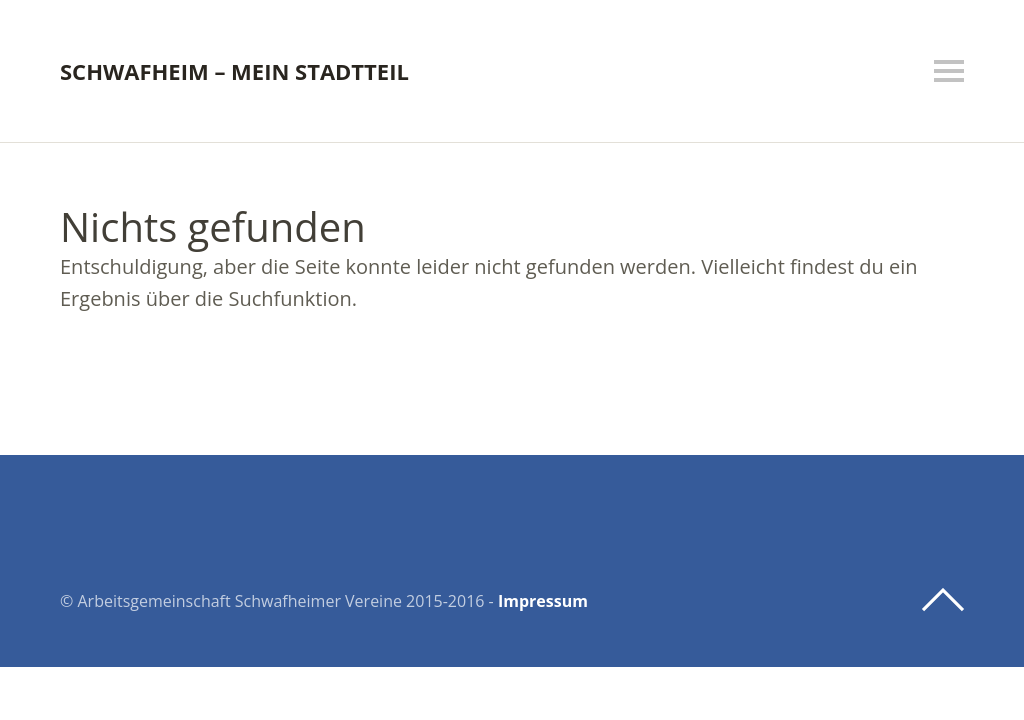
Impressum (543, 601)
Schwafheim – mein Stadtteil (234, 71)
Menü (949, 71)
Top (943, 600)
